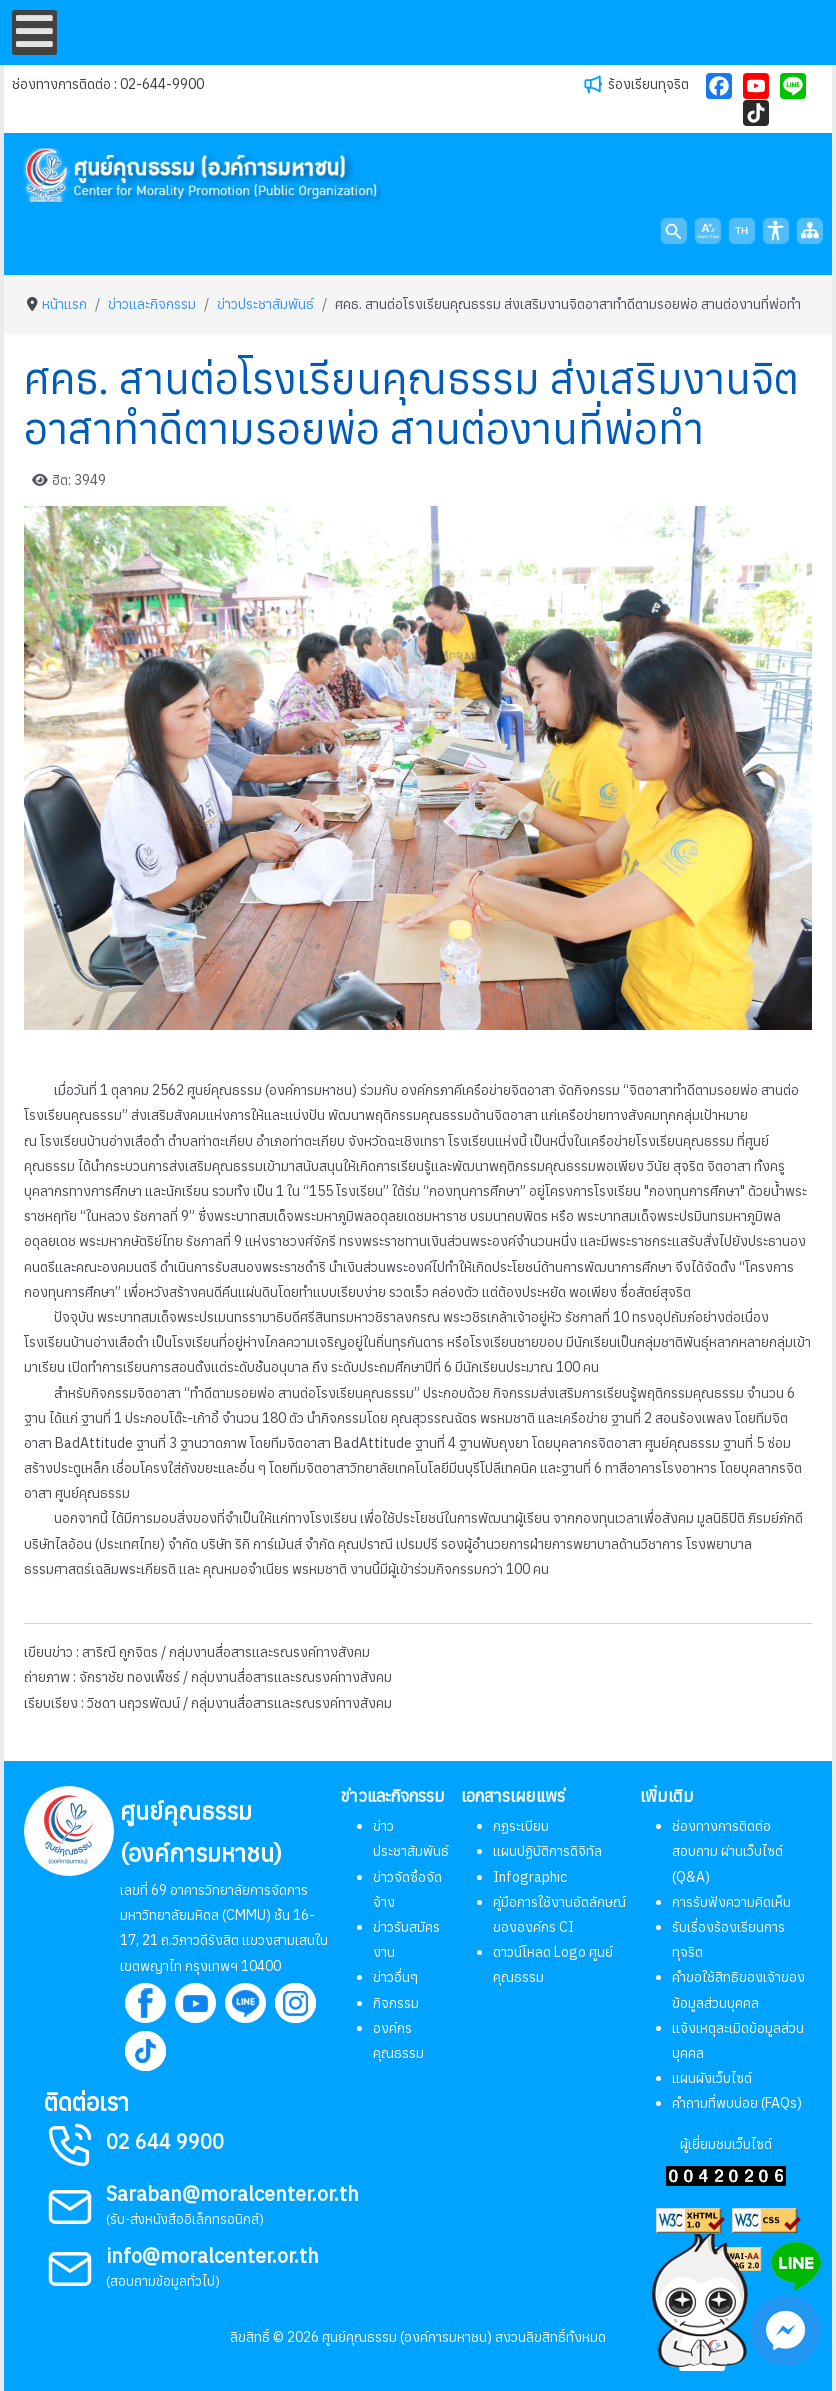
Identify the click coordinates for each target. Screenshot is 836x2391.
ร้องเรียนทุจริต (648, 84)
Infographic (530, 1877)
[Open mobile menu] (34, 32)
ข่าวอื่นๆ (395, 1977)
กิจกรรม (396, 2003)
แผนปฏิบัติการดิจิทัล (547, 1851)
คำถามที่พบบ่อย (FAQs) (737, 2103)
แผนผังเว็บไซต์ (712, 2078)
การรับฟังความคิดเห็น (731, 1902)
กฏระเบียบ (521, 1826)
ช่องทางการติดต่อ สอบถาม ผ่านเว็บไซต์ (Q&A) (727, 1851)
